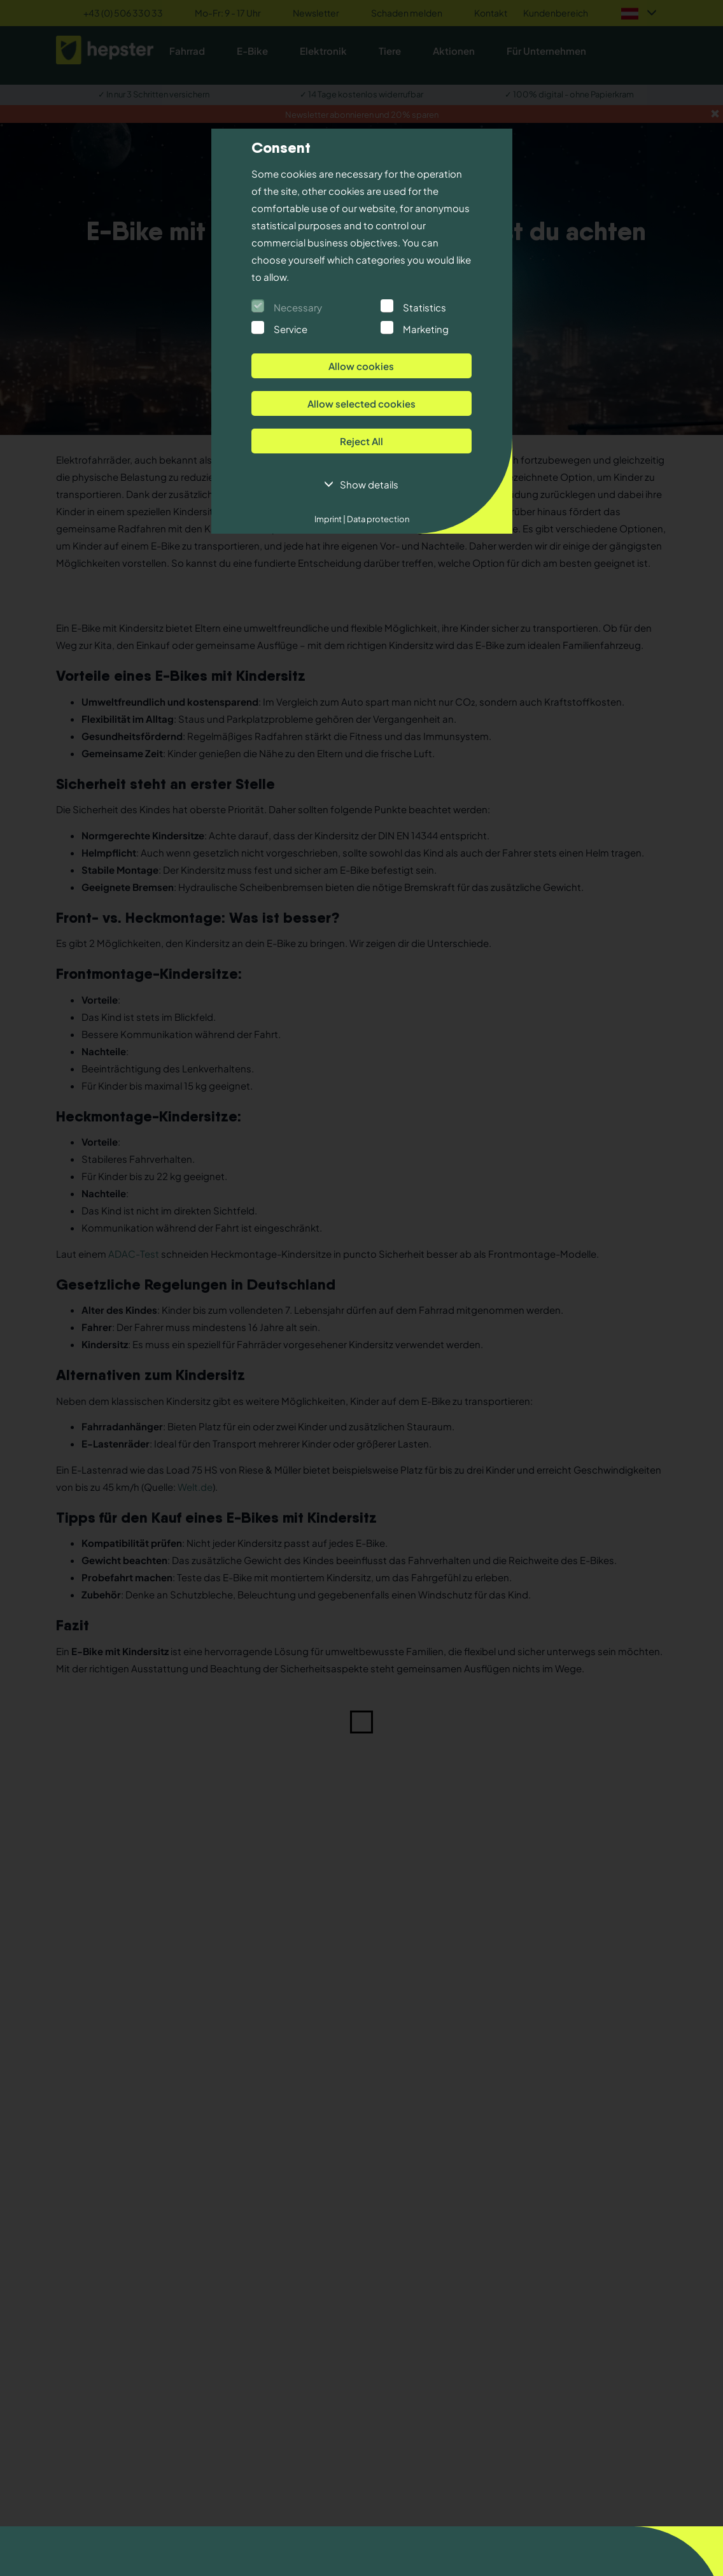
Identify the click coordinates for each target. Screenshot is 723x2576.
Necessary (298, 307)
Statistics (424, 307)
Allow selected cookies (361, 403)
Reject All (361, 441)
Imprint (330, 519)
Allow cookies (361, 366)
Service (290, 329)
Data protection (377, 519)
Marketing (426, 329)
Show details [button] (369, 484)
